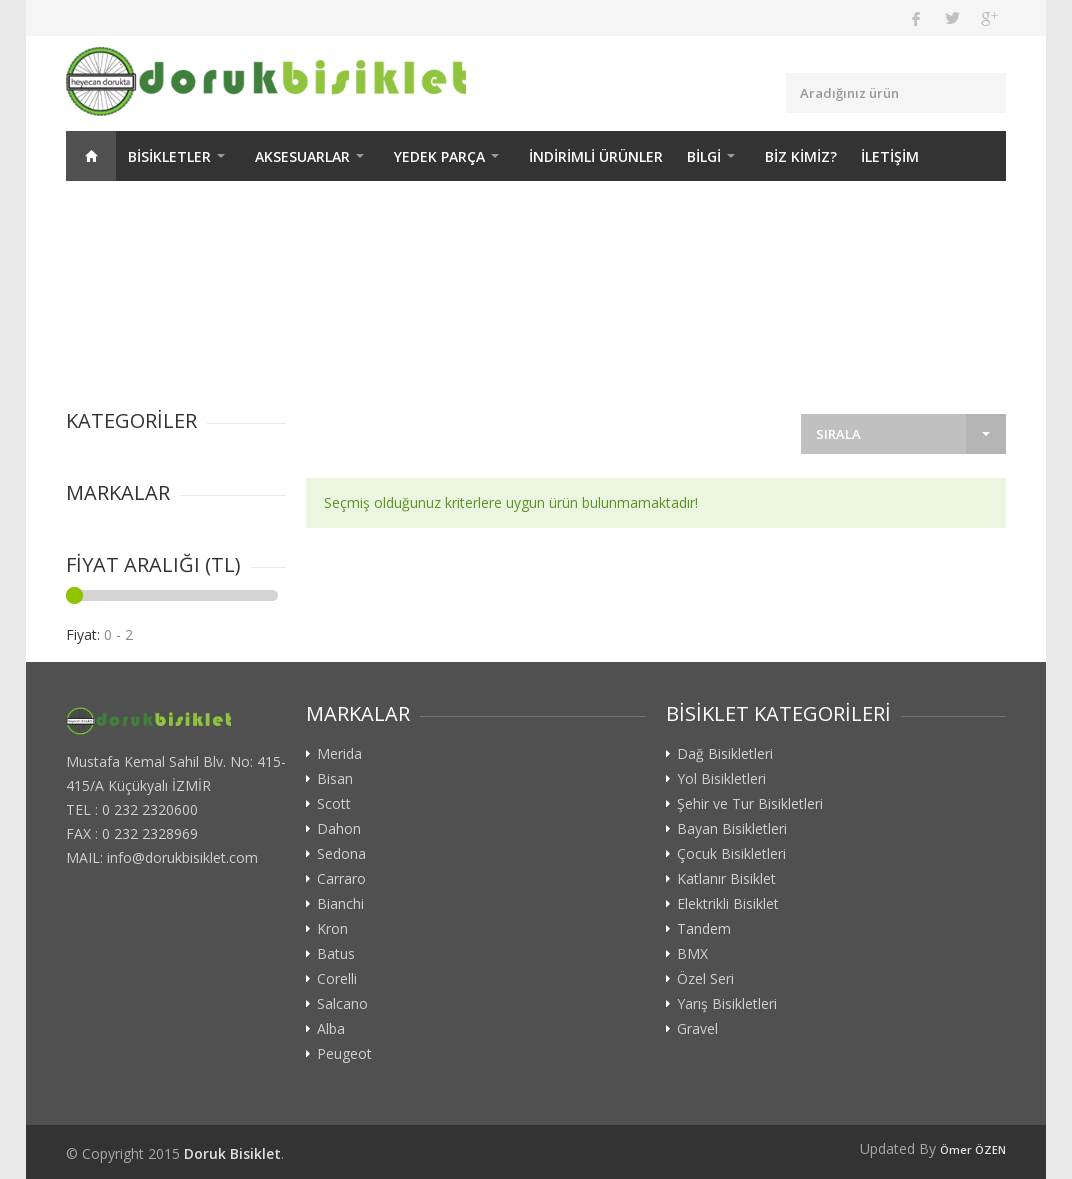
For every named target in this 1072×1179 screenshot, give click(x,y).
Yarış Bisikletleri (727, 1004)
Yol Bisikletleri (721, 779)
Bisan (335, 779)
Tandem (704, 929)
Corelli (337, 979)
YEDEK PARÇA (439, 156)
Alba (331, 1029)
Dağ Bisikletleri (725, 754)
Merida (339, 754)
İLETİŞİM (890, 156)
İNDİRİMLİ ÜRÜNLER (596, 156)
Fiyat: (83, 634)
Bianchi (340, 904)
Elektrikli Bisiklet (728, 904)
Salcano (342, 1004)
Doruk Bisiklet (232, 1153)
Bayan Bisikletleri (732, 829)
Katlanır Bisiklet (726, 879)
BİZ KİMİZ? (801, 156)
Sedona (341, 854)
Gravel (697, 1029)
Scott (334, 804)
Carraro (341, 879)
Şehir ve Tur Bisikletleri (750, 804)
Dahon (339, 829)
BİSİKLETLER (169, 156)
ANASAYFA (91, 156)
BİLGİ (704, 156)
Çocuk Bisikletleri (731, 854)
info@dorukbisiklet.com (182, 857)
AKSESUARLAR (302, 156)
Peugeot (344, 1054)
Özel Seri (705, 979)
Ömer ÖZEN (973, 1149)
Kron (332, 929)
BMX (692, 954)
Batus (336, 954)
